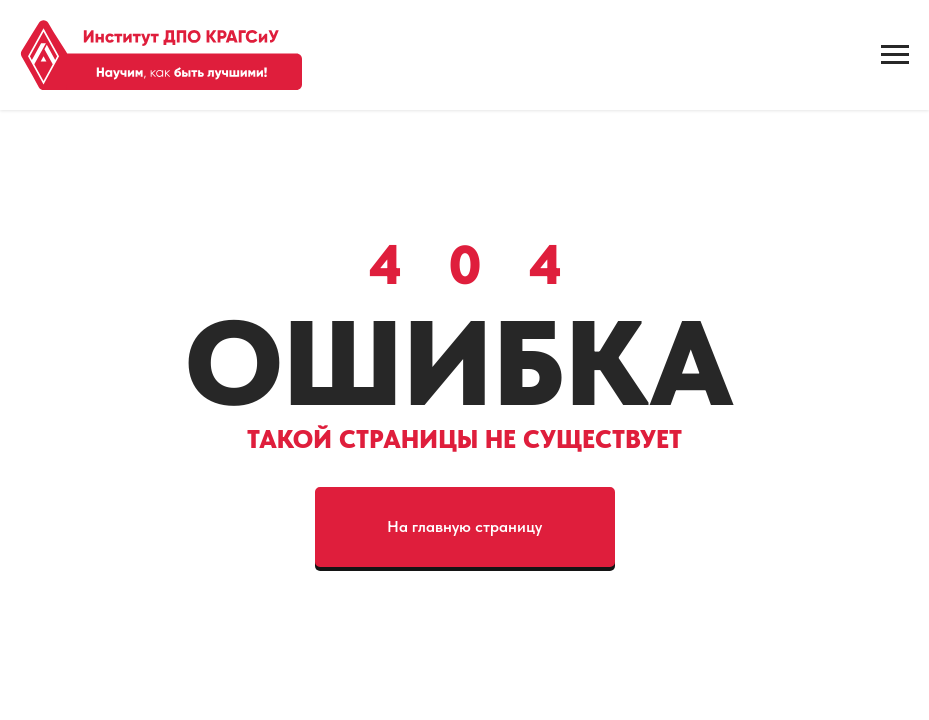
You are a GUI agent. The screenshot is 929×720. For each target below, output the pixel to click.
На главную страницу (464, 526)
